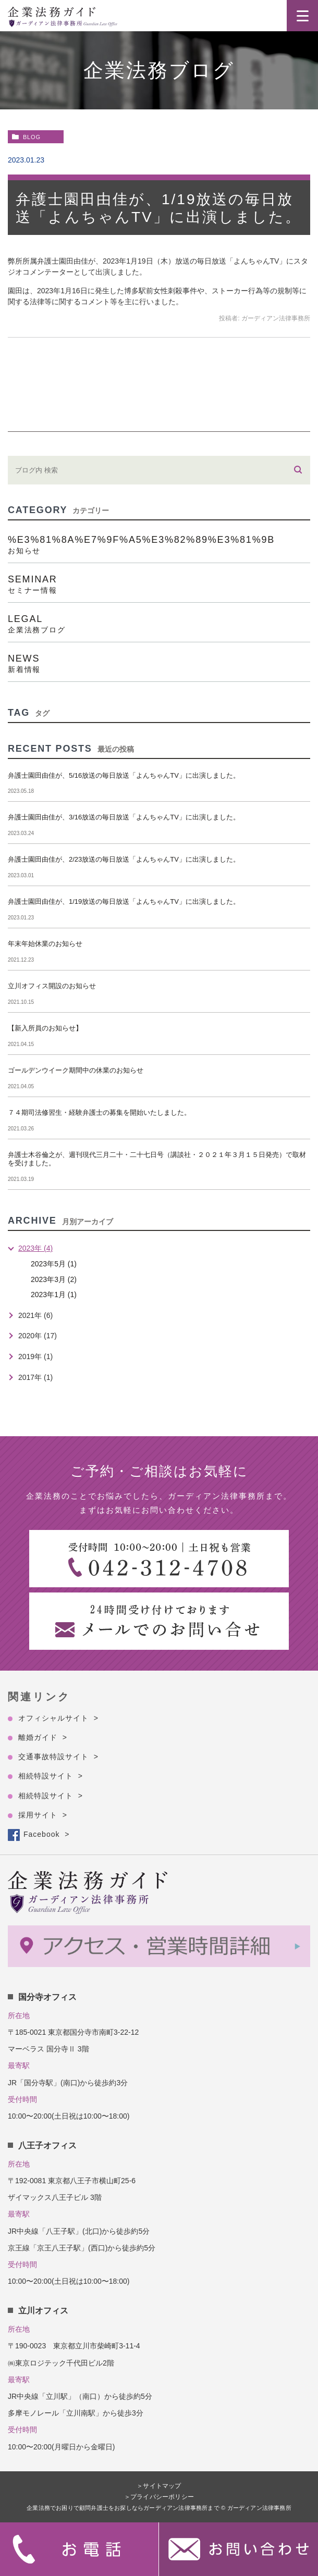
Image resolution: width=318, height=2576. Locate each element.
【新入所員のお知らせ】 (45, 1028)
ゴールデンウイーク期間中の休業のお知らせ (75, 1070)
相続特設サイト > (50, 1776)
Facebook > (46, 1834)
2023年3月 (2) (54, 1279)
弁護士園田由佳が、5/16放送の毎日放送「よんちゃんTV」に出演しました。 (124, 775)
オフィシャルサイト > (58, 1718)
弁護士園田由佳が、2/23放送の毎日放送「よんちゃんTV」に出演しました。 (124, 859)
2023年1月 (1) (54, 1294)
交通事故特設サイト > (58, 1756)
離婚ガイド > (42, 1737)
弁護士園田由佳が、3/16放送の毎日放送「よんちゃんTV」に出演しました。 (124, 817)
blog (32, 137)
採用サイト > (42, 1815)
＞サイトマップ (159, 2486)
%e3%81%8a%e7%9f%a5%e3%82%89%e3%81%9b (159, 544)
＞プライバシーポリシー (159, 2496)
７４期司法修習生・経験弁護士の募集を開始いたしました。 (99, 1112)
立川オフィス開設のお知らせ (52, 986)
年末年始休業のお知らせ (45, 944)
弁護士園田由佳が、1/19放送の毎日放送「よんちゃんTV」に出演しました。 (124, 901)
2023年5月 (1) (54, 1264)
